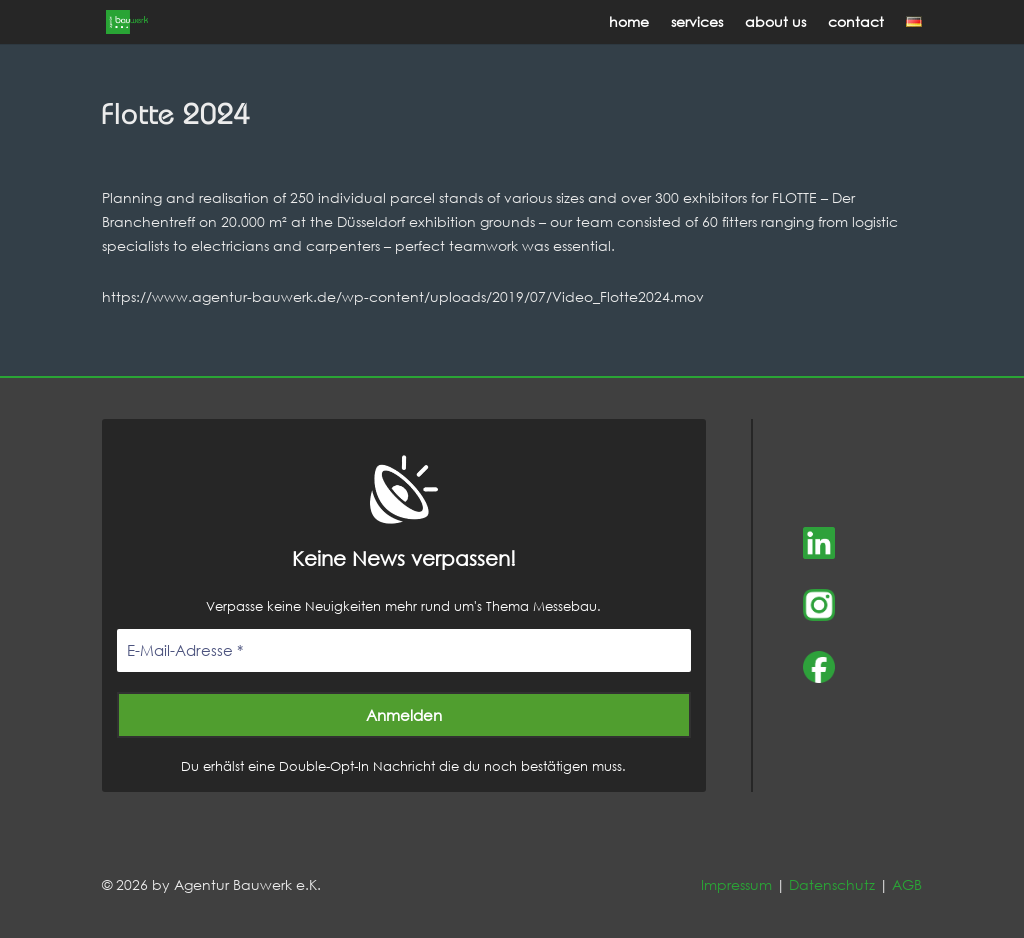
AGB (907, 884)
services (697, 23)
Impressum (736, 884)
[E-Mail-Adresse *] (403, 650)
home (629, 23)
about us (775, 23)
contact (856, 23)
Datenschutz (832, 884)
